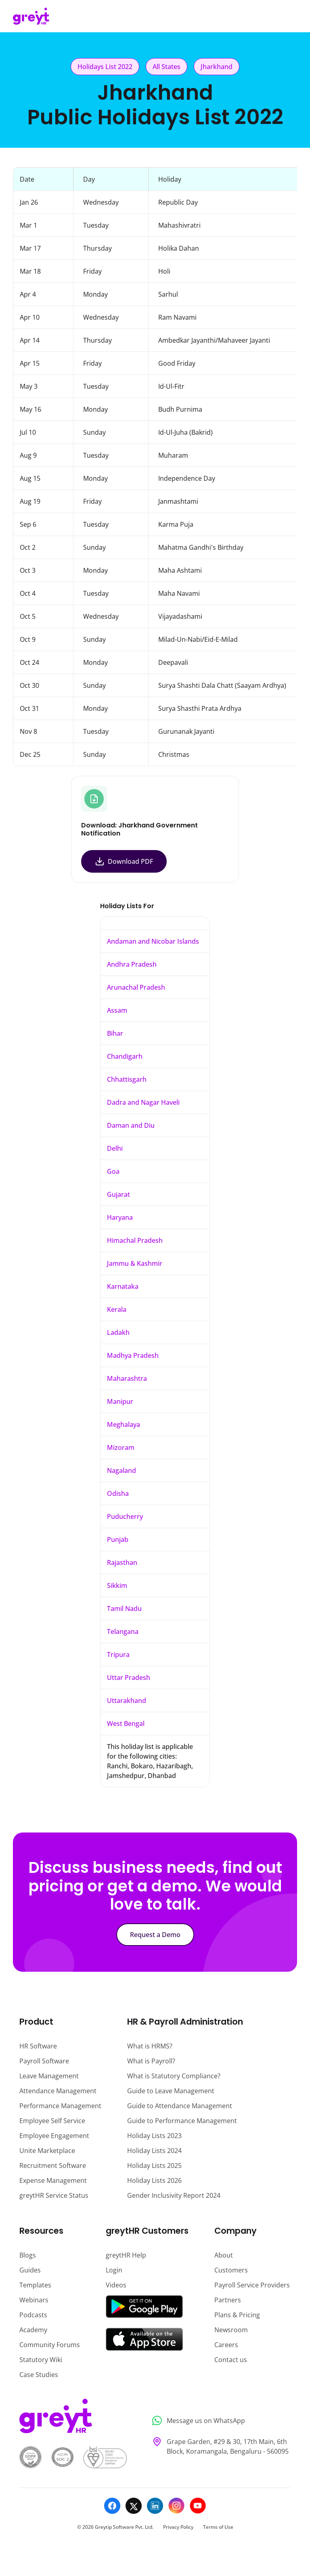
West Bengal (126, 1723)
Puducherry (125, 1516)
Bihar (115, 1033)
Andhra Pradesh (132, 964)
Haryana (120, 1217)
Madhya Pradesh (133, 1355)
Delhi (115, 1148)
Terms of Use (218, 2527)
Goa (113, 1171)
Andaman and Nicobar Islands (153, 941)
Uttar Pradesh (128, 1677)
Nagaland (121, 1470)
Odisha (118, 1493)
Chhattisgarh (127, 1079)
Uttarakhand (126, 1700)
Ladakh (118, 1332)
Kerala (116, 1309)
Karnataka (122, 1286)
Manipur (120, 1401)
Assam (117, 1010)
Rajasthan (122, 1562)
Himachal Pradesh (135, 1240)
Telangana (122, 1631)
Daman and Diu (131, 1125)
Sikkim (117, 1585)
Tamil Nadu (124, 1608)
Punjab (117, 1539)
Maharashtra (127, 1378)
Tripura (118, 1654)
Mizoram (120, 1447)
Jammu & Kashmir (134, 1263)
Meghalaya (123, 1424)
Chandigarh (124, 1056)
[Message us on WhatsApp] (219, 2421)
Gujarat (118, 1194)
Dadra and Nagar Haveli (143, 1102)
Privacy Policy (178, 2527)
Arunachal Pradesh (136, 987)
